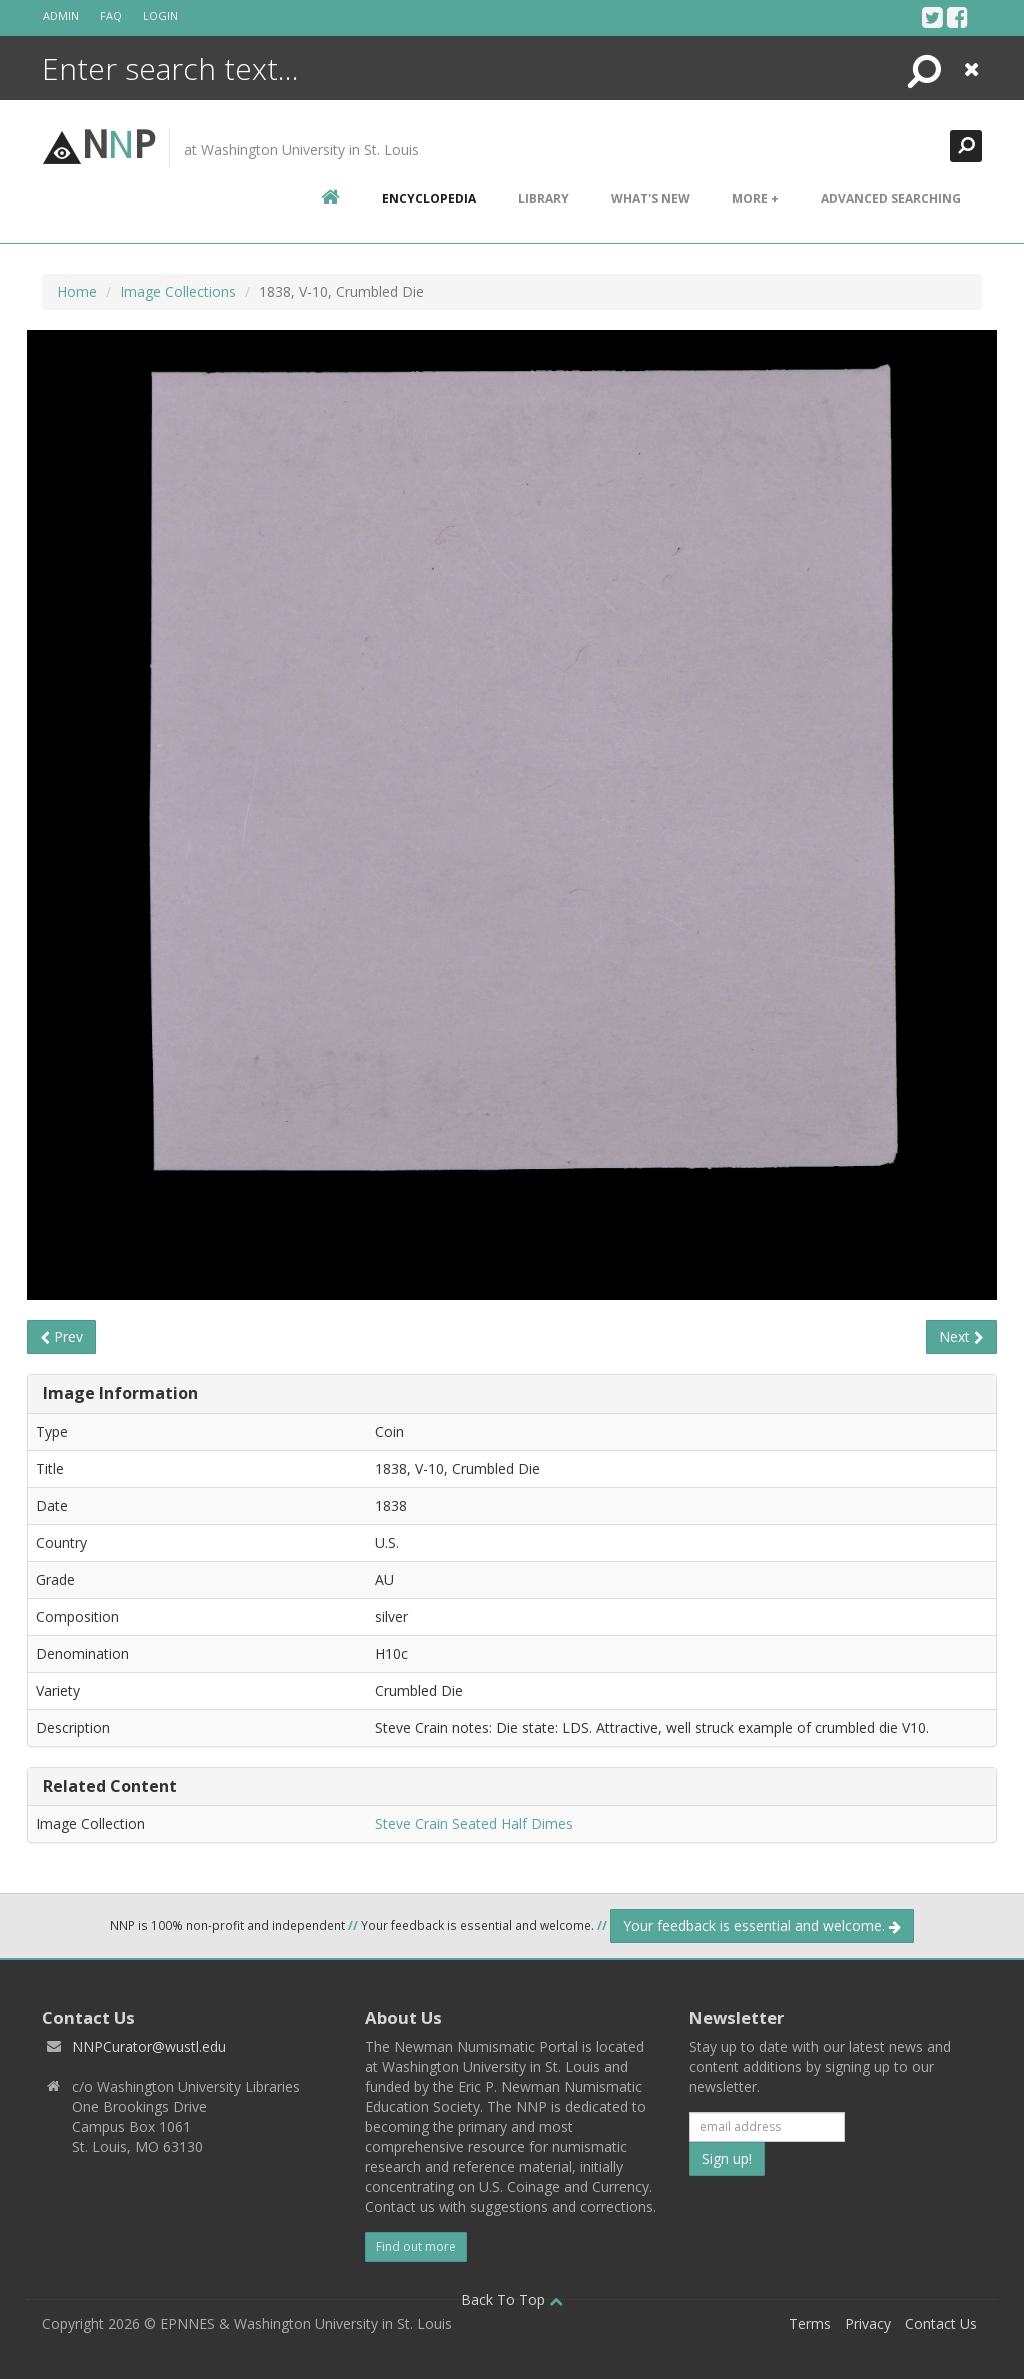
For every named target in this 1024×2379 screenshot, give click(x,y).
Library (543, 198)
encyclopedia (429, 198)
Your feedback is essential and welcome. (762, 1925)
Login (160, 15)
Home (77, 291)
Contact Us (941, 2323)
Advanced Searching (891, 198)
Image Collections (178, 291)
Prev (61, 1336)
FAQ (111, 15)
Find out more (416, 2246)
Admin (61, 15)
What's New (650, 198)
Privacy (868, 2323)
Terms (810, 2323)
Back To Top (512, 2299)
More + (755, 198)
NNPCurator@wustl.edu (149, 2046)
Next (961, 1336)
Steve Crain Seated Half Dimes (474, 1823)
